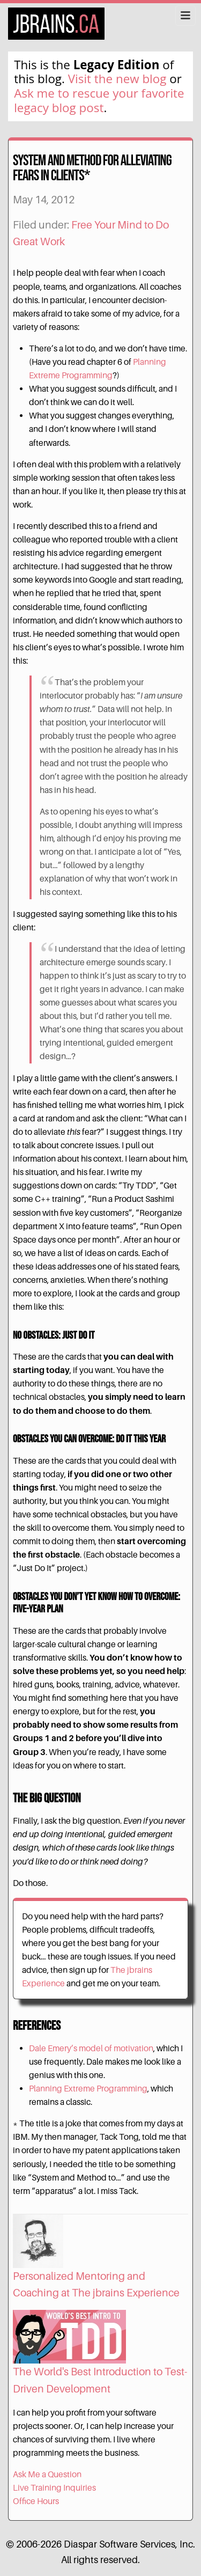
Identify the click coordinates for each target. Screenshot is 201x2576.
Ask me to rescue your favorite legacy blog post (99, 100)
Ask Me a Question (47, 2474)
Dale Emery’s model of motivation (91, 2048)
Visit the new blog (117, 78)
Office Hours (36, 2501)
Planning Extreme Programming (88, 2088)
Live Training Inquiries (54, 2488)
